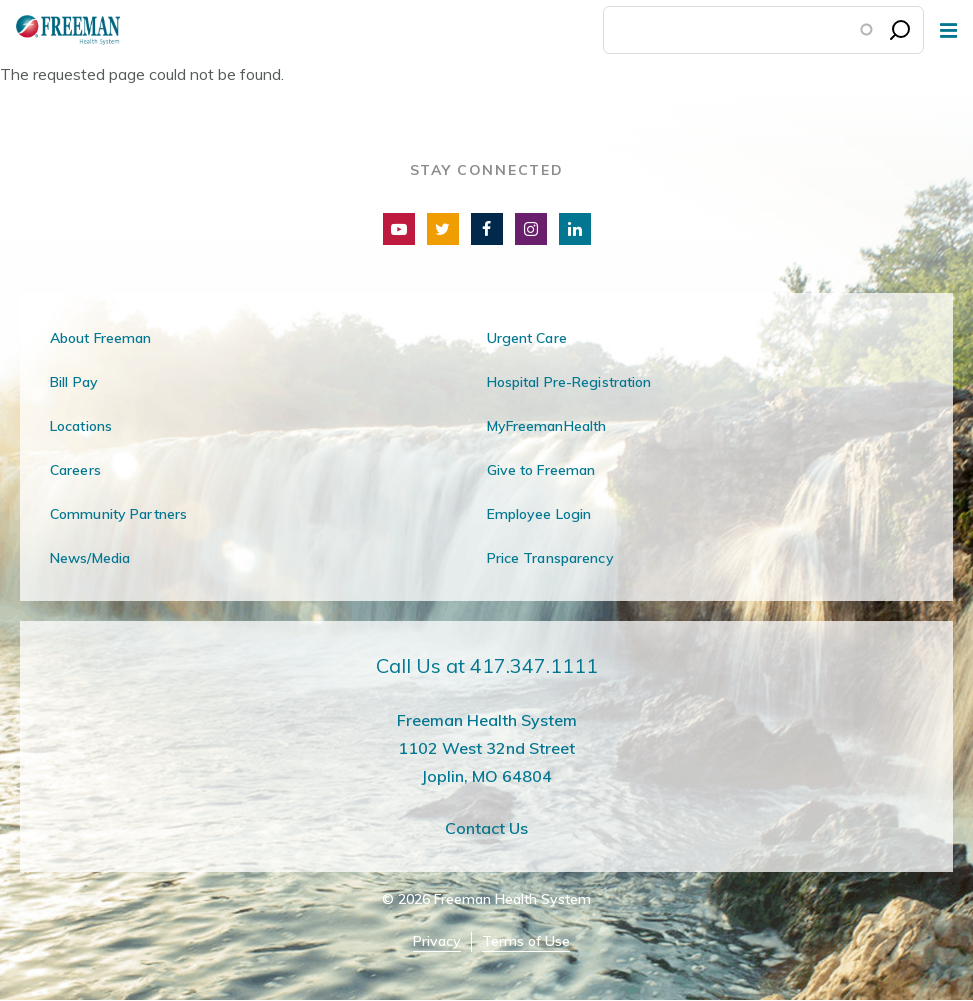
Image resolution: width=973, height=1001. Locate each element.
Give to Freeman (541, 470)
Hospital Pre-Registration (569, 382)
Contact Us (486, 828)
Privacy (437, 941)
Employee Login (539, 514)
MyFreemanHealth (547, 426)
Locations (81, 426)
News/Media (90, 558)
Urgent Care (527, 338)
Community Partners (118, 514)
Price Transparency (550, 558)
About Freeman (101, 338)
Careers (75, 470)
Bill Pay (74, 382)
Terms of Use (526, 941)
